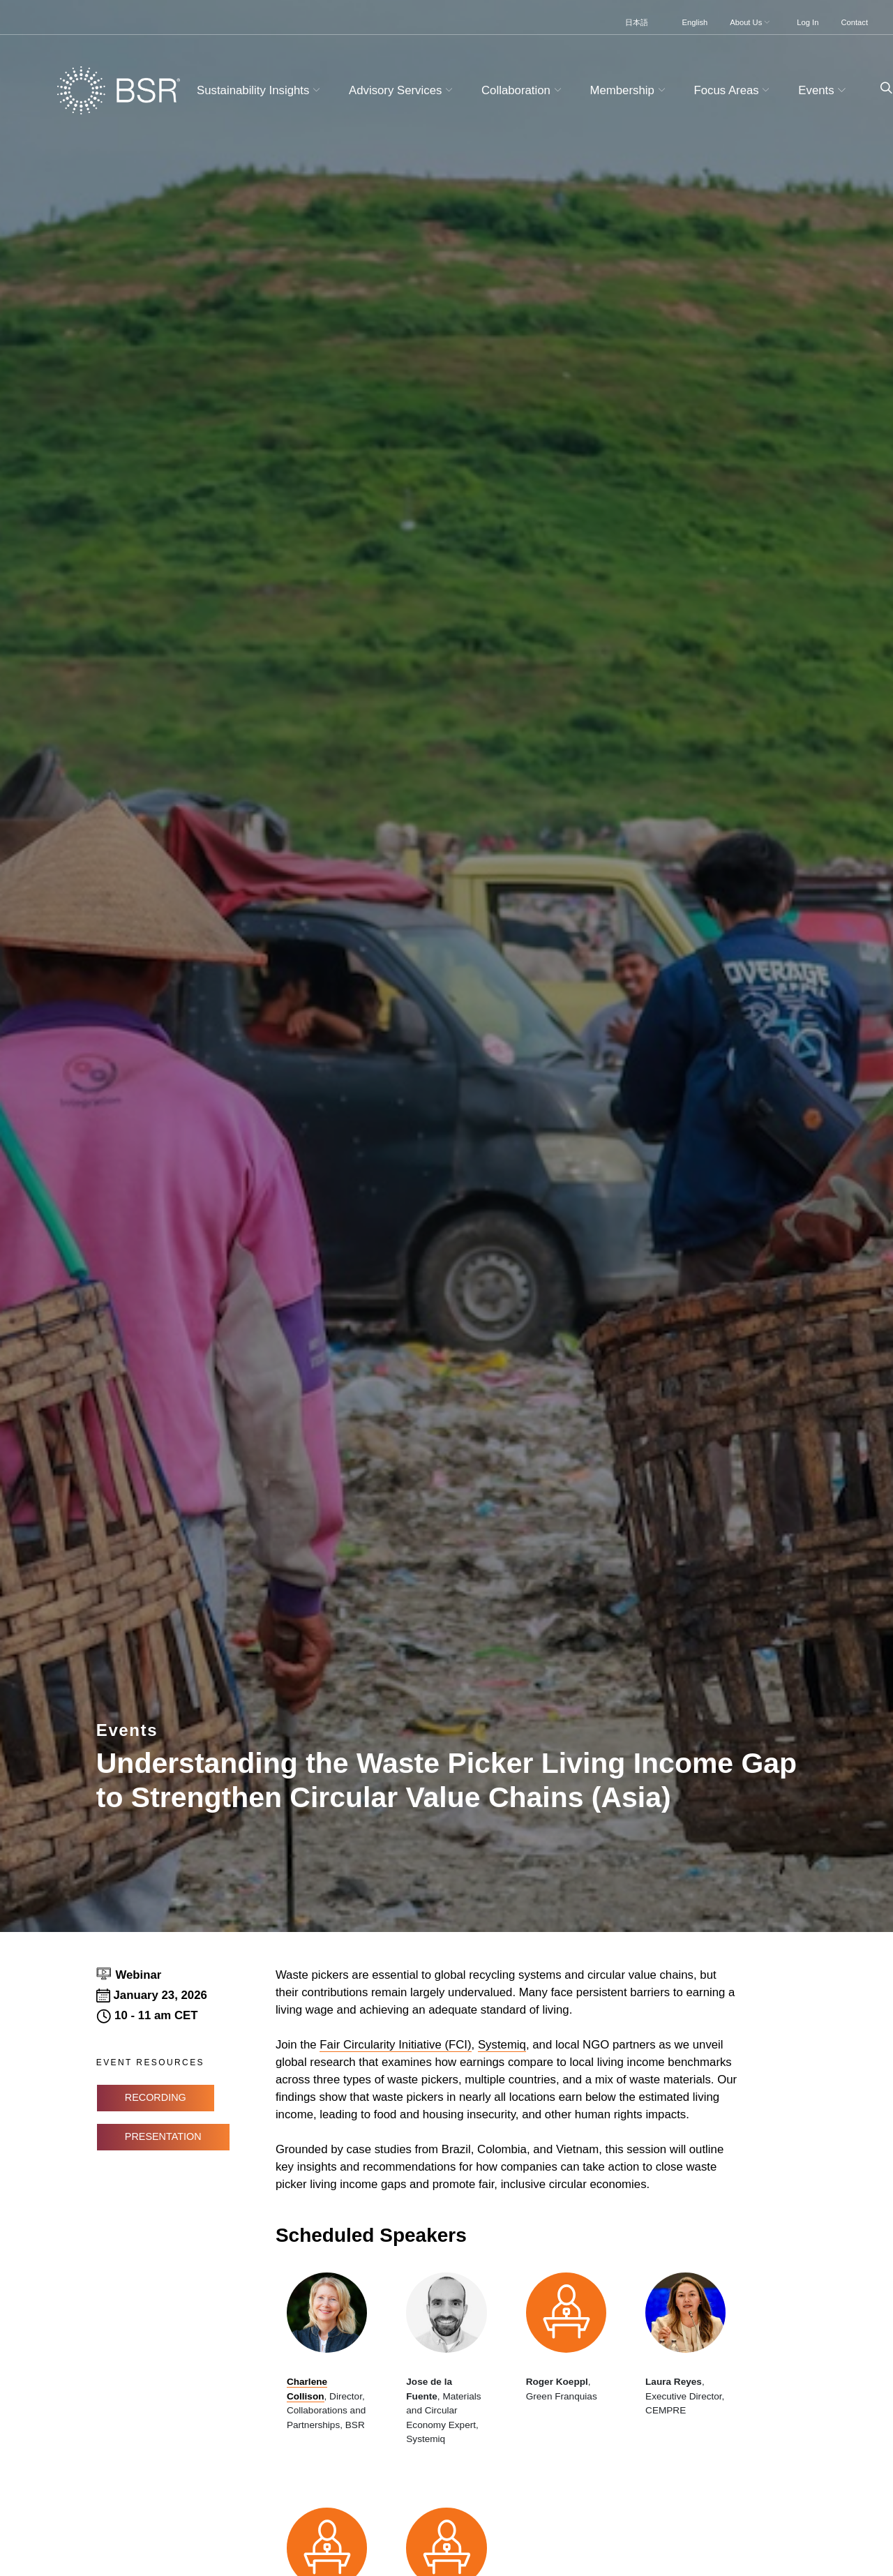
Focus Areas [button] (733, 90)
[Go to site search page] (880, 88)
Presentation (163, 2136)
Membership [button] (629, 90)
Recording (155, 2097)
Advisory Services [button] (402, 90)
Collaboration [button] (522, 90)
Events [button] (824, 90)
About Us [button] (751, 22)
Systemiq (502, 2044)
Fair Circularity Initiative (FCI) (395, 2044)
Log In (807, 22)
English (695, 22)
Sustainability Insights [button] (260, 90)
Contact (854, 22)
